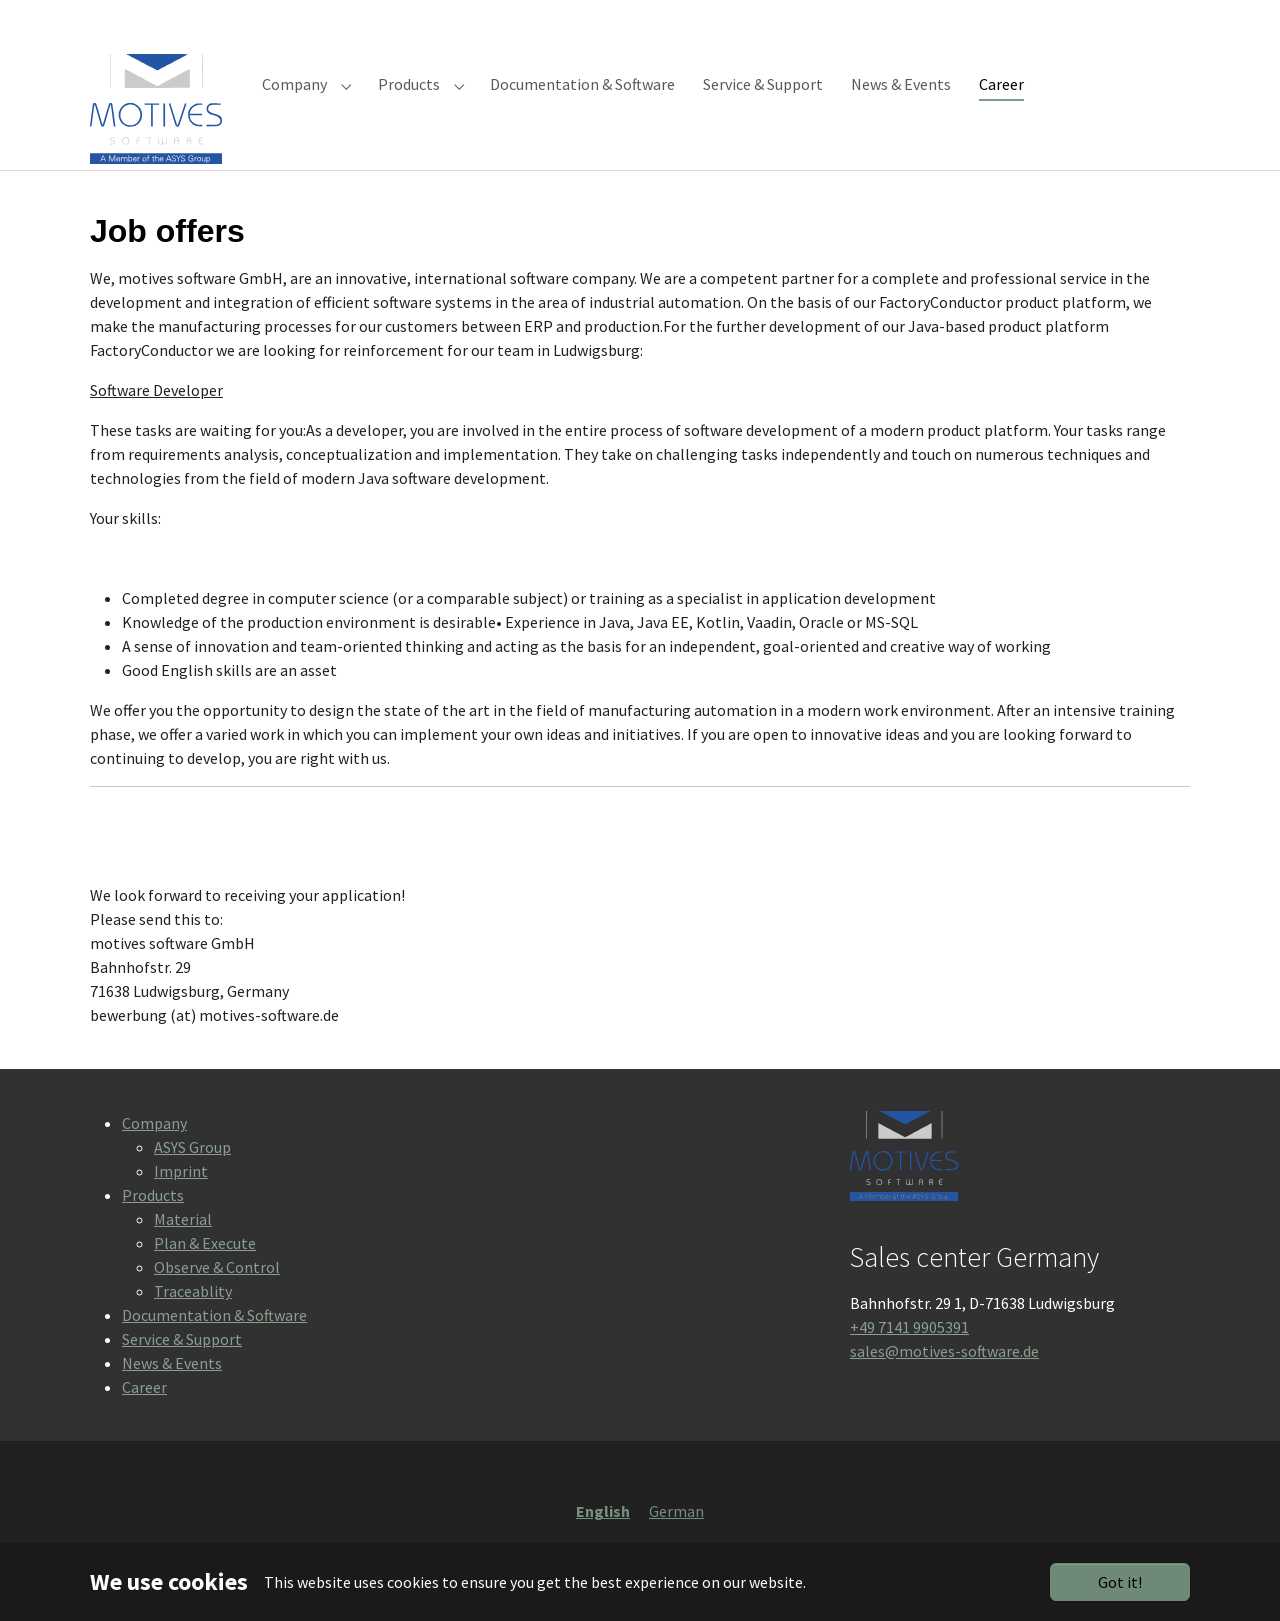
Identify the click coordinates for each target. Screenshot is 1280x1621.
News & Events (172, 1363)
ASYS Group (192, 1147)
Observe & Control (217, 1267)
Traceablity (193, 1291)
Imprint (181, 1171)
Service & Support (182, 1339)
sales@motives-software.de (944, 1351)
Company (154, 1123)
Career (144, 1387)
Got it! (1120, 1582)
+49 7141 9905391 (909, 1327)
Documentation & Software (214, 1315)
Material (183, 1219)
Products (153, 1195)
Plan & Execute (205, 1243)
